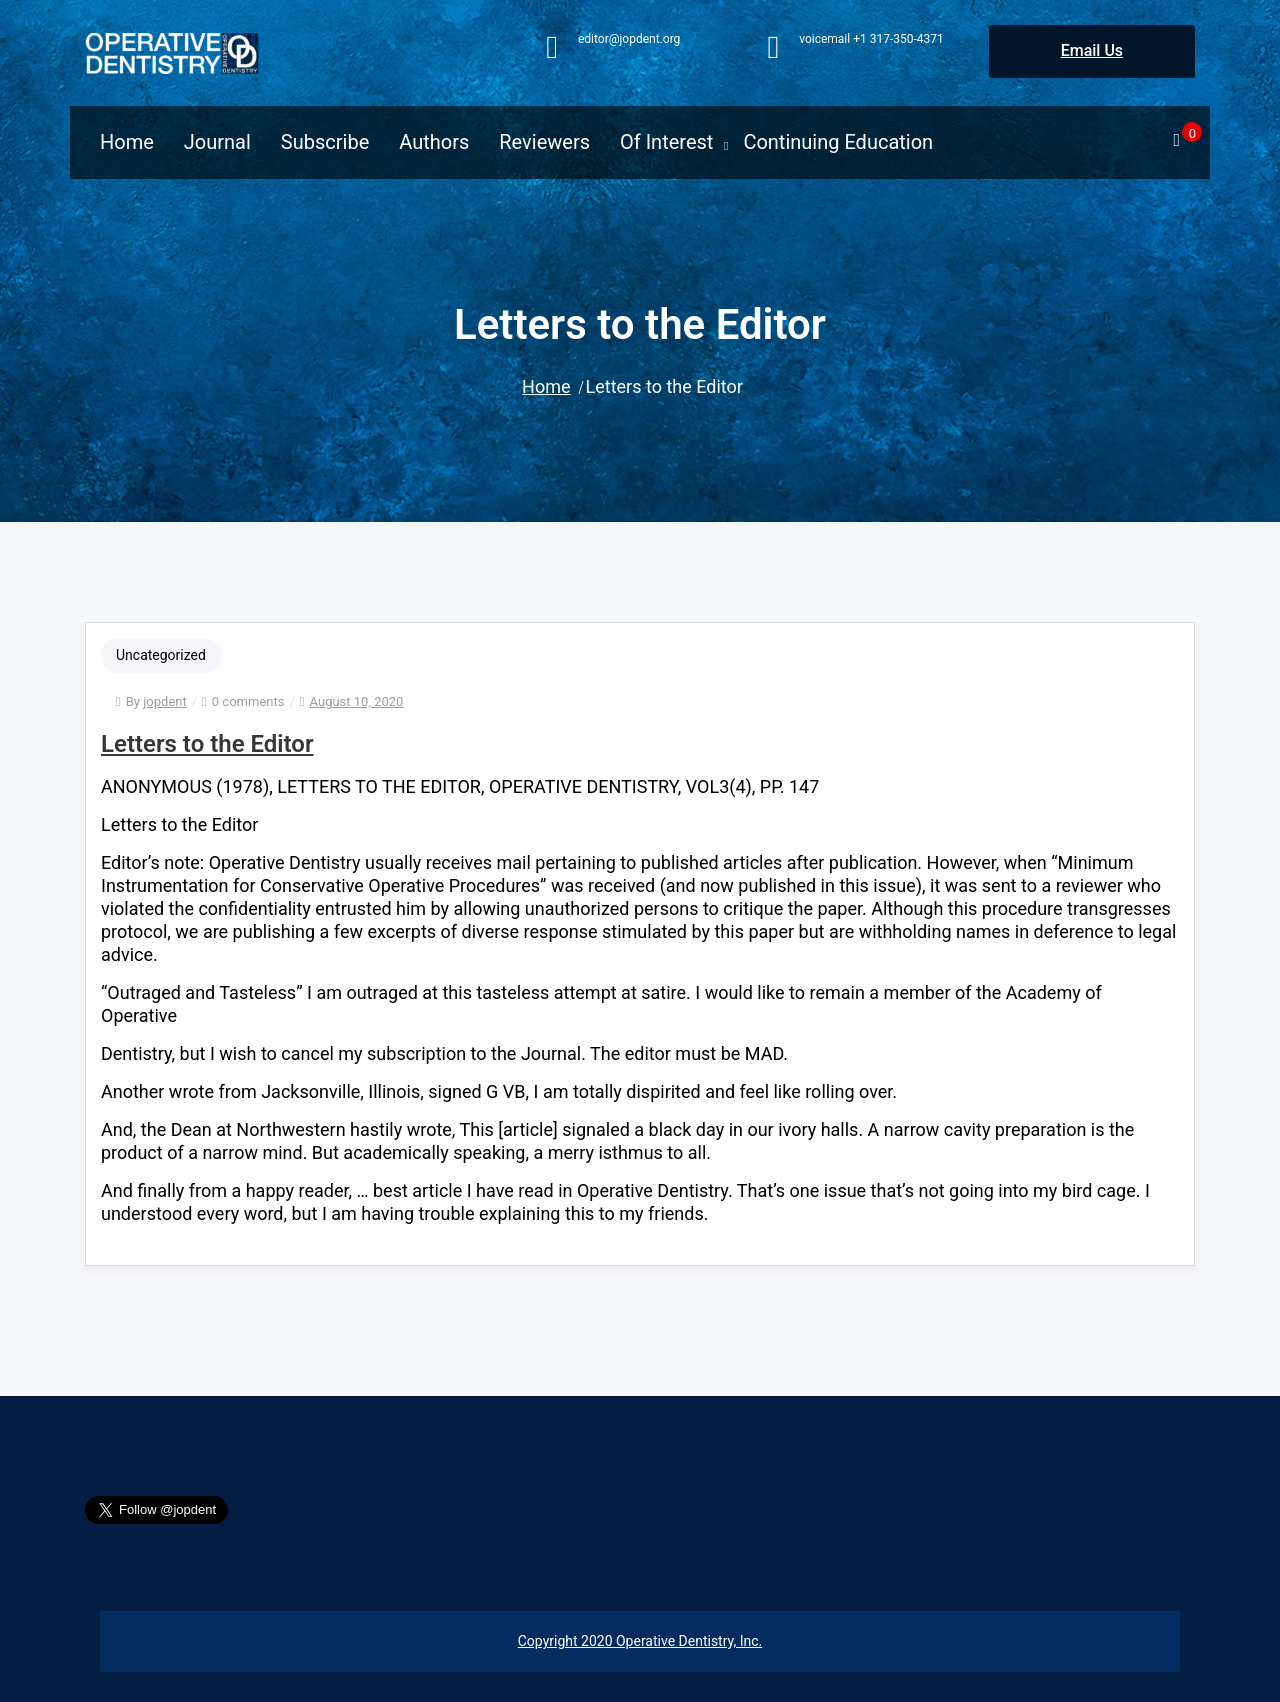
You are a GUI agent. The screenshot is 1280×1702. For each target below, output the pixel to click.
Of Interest (666, 142)
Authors (434, 142)
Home (127, 142)
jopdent (164, 701)
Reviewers (544, 142)
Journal (217, 142)
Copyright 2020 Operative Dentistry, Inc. (640, 1641)
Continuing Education (838, 142)
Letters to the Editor (207, 744)
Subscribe (325, 142)
